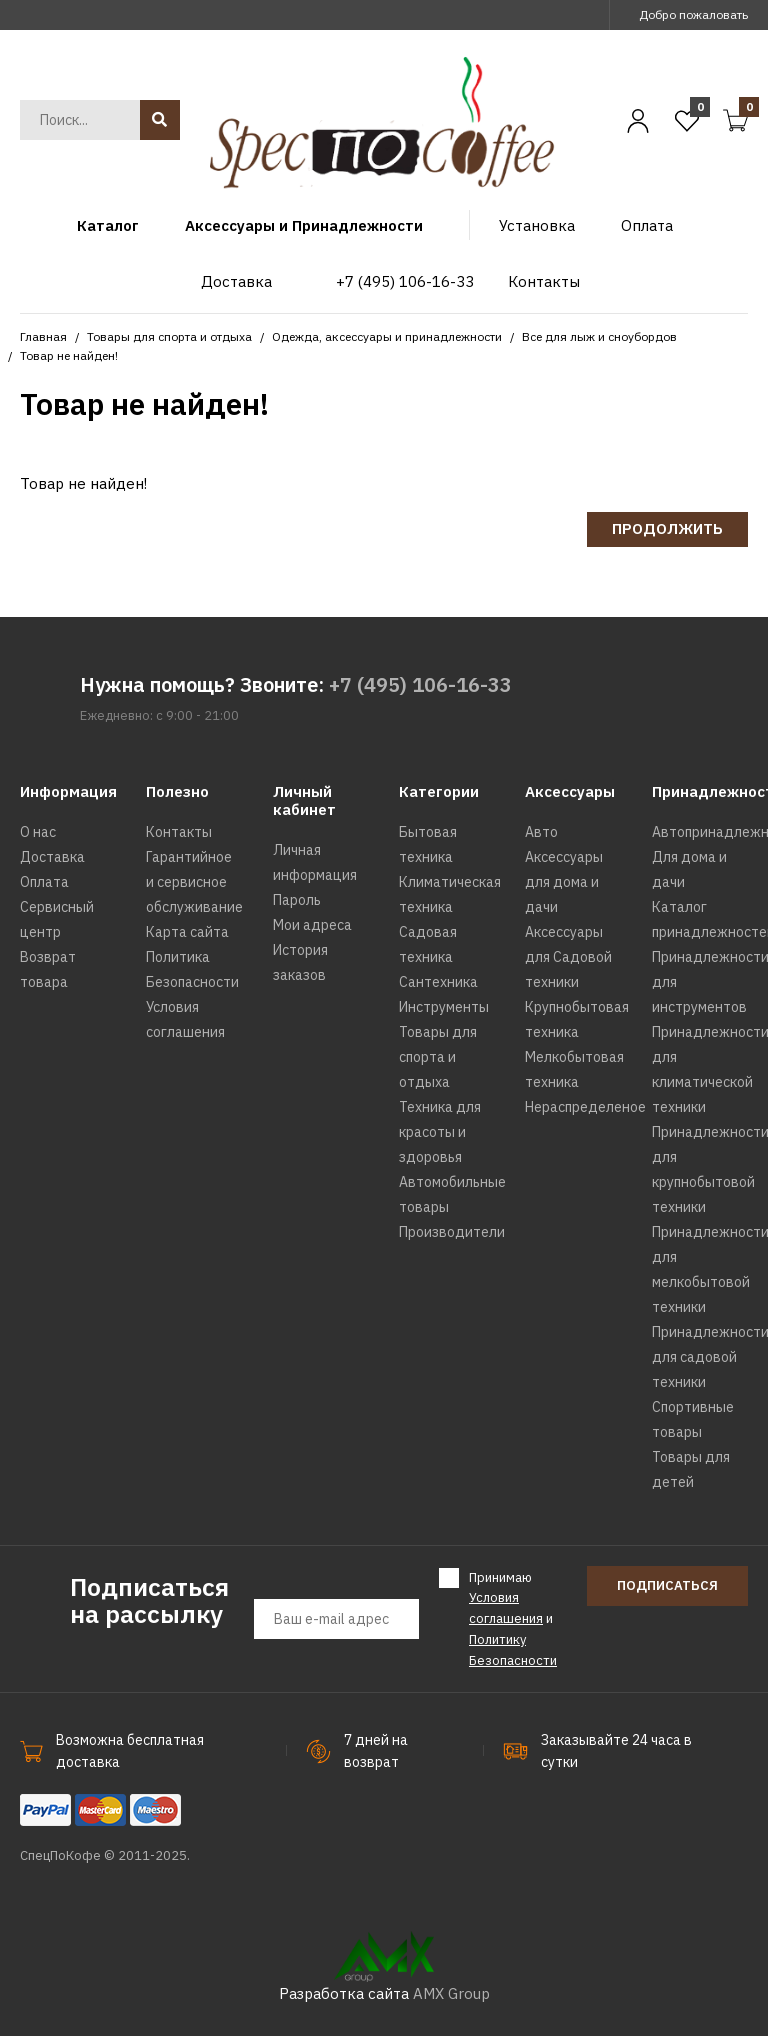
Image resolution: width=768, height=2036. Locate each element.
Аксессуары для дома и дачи (564, 882)
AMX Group (451, 1993)
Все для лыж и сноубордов (599, 336)
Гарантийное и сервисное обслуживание (194, 882)
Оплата (44, 882)
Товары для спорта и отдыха (169, 336)
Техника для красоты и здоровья (440, 1132)
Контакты (179, 832)
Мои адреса (312, 925)
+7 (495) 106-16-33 (420, 684)
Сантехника (438, 982)
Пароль (297, 900)
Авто (541, 832)
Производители (452, 1232)
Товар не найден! (69, 355)
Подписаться (667, 1585)
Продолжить (667, 528)
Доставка (52, 857)
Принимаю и (513, 1618)
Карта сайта (187, 932)
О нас (38, 832)
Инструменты (444, 1007)
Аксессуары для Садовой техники (568, 957)
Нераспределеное (585, 1107)
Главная (43, 336)
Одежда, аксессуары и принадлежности (387, 336)
